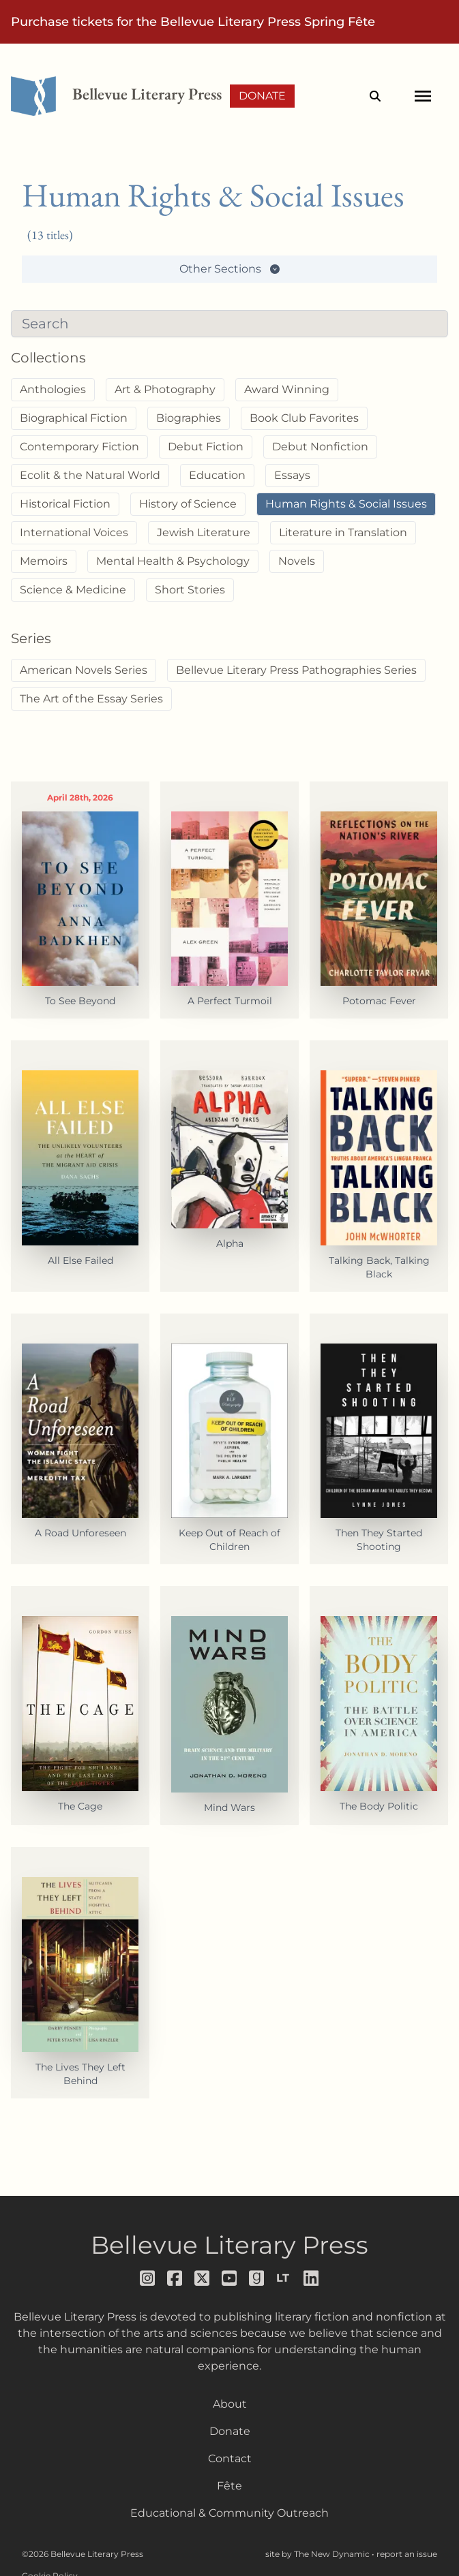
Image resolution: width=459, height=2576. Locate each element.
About (230, 2403)
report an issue (406, 2554)
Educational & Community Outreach (229, 2513)
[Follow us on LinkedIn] (311, 2278)
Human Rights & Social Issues (346, 503)
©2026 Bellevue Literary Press (82, 2554)
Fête (229, 2485)
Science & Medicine (73, 589)
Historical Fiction (65, 503)
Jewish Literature (203, 532)
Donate (262, 95)
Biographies (188, 418)
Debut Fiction (205, 446)
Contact (230, 2458)
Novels (296, 561)
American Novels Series (83, 670)
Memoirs (44, 561)
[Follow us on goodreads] (257, 2278)
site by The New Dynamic (318, 2554)
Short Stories (190, 589)
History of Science (188, 503)
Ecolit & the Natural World (90, 475)
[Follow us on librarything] (284, 2278)
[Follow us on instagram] (148, 2278)
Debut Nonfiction (320, 446)
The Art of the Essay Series (91, 698)
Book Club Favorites (304, 418)
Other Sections (229, 268)
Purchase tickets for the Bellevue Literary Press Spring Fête (193, 21)
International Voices (74, 532)
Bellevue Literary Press (229, 2245)
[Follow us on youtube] (230, 2278)
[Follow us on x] (202, 2278)
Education (217, 475)
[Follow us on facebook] (175, 2278)
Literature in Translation (343, 532)
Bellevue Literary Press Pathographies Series (296, 670)
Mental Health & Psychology (173, 561)
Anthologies (53, 389)
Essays (292, 475)
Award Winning (286, 389)
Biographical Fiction (74, 418)
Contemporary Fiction (79, 446)
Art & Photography (165, 389)
